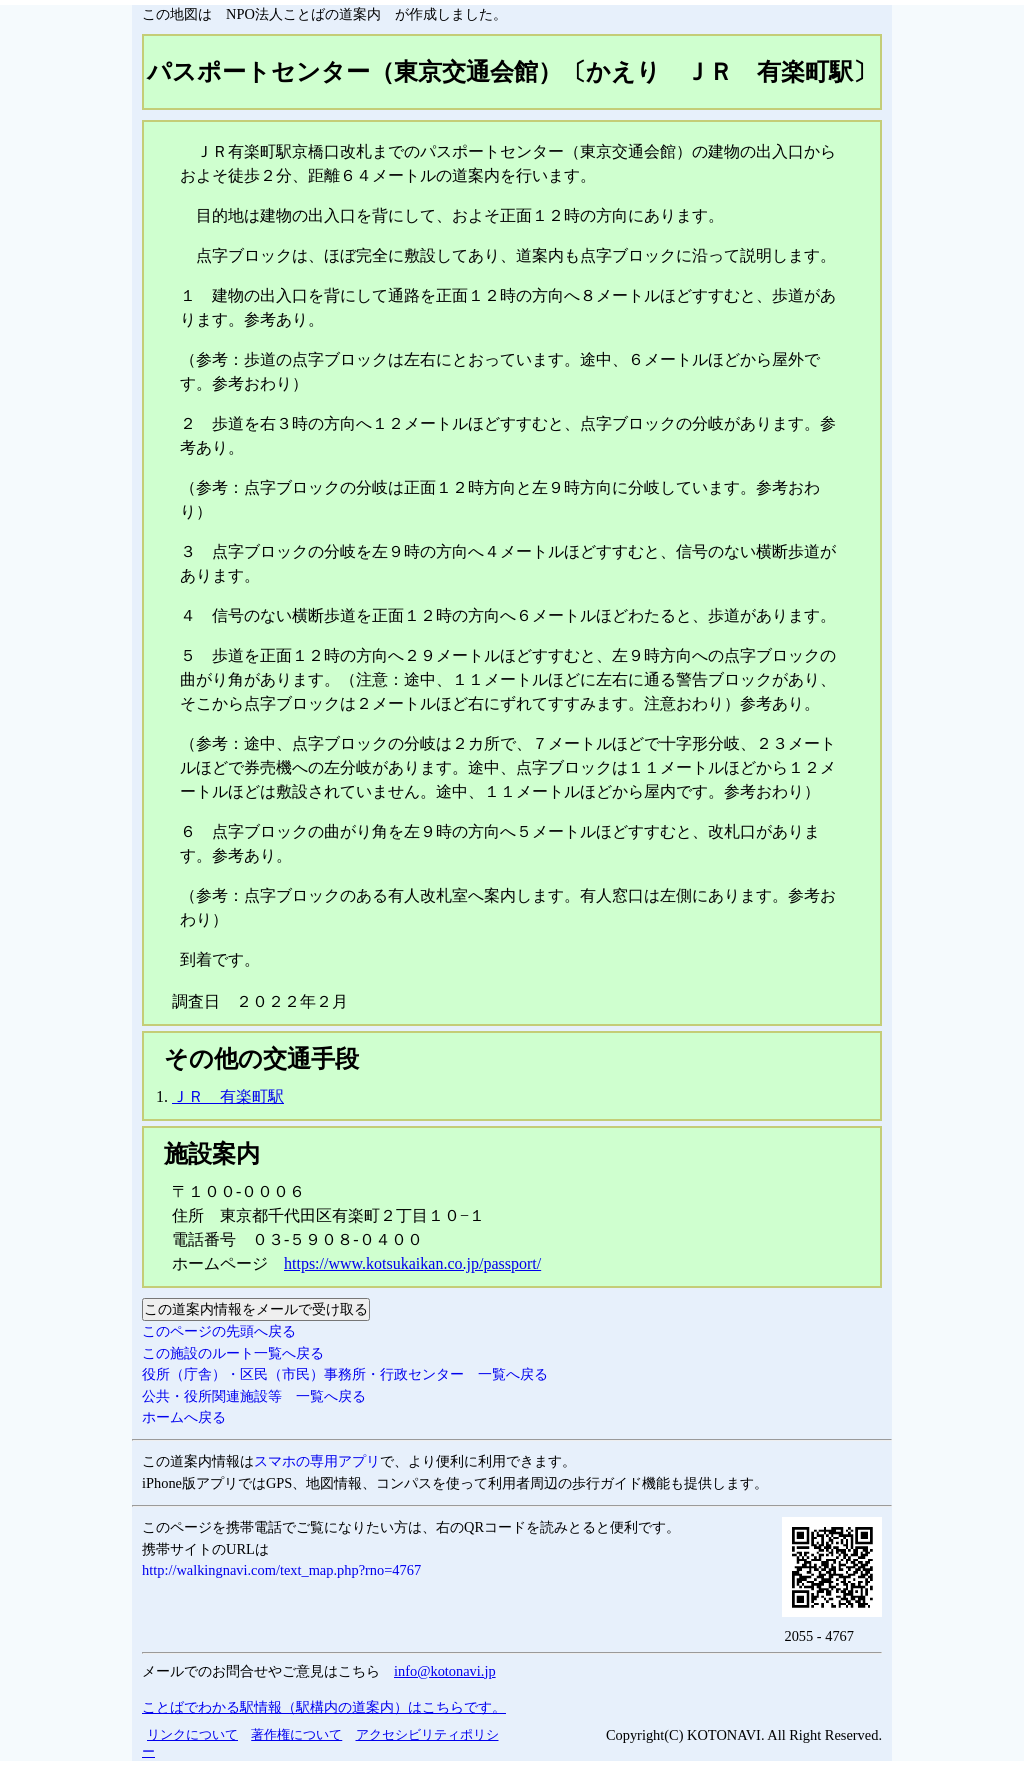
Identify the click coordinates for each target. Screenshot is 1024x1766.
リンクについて (192, 1734)
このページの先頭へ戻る (219, 1331)
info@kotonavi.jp (445, 1671)
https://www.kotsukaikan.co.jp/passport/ (412, 1263)
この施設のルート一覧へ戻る (233, 1353)
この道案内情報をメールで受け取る (256, 1309)
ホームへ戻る (184, 1417)
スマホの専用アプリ (317, 1461)
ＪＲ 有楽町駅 (228, 1096)
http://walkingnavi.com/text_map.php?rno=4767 (281, 1570)
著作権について (296, 1734)
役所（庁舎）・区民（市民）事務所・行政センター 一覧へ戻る (345, 1374)
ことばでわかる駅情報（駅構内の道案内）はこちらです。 (324, 1707)
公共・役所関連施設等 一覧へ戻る (254, 1396)
